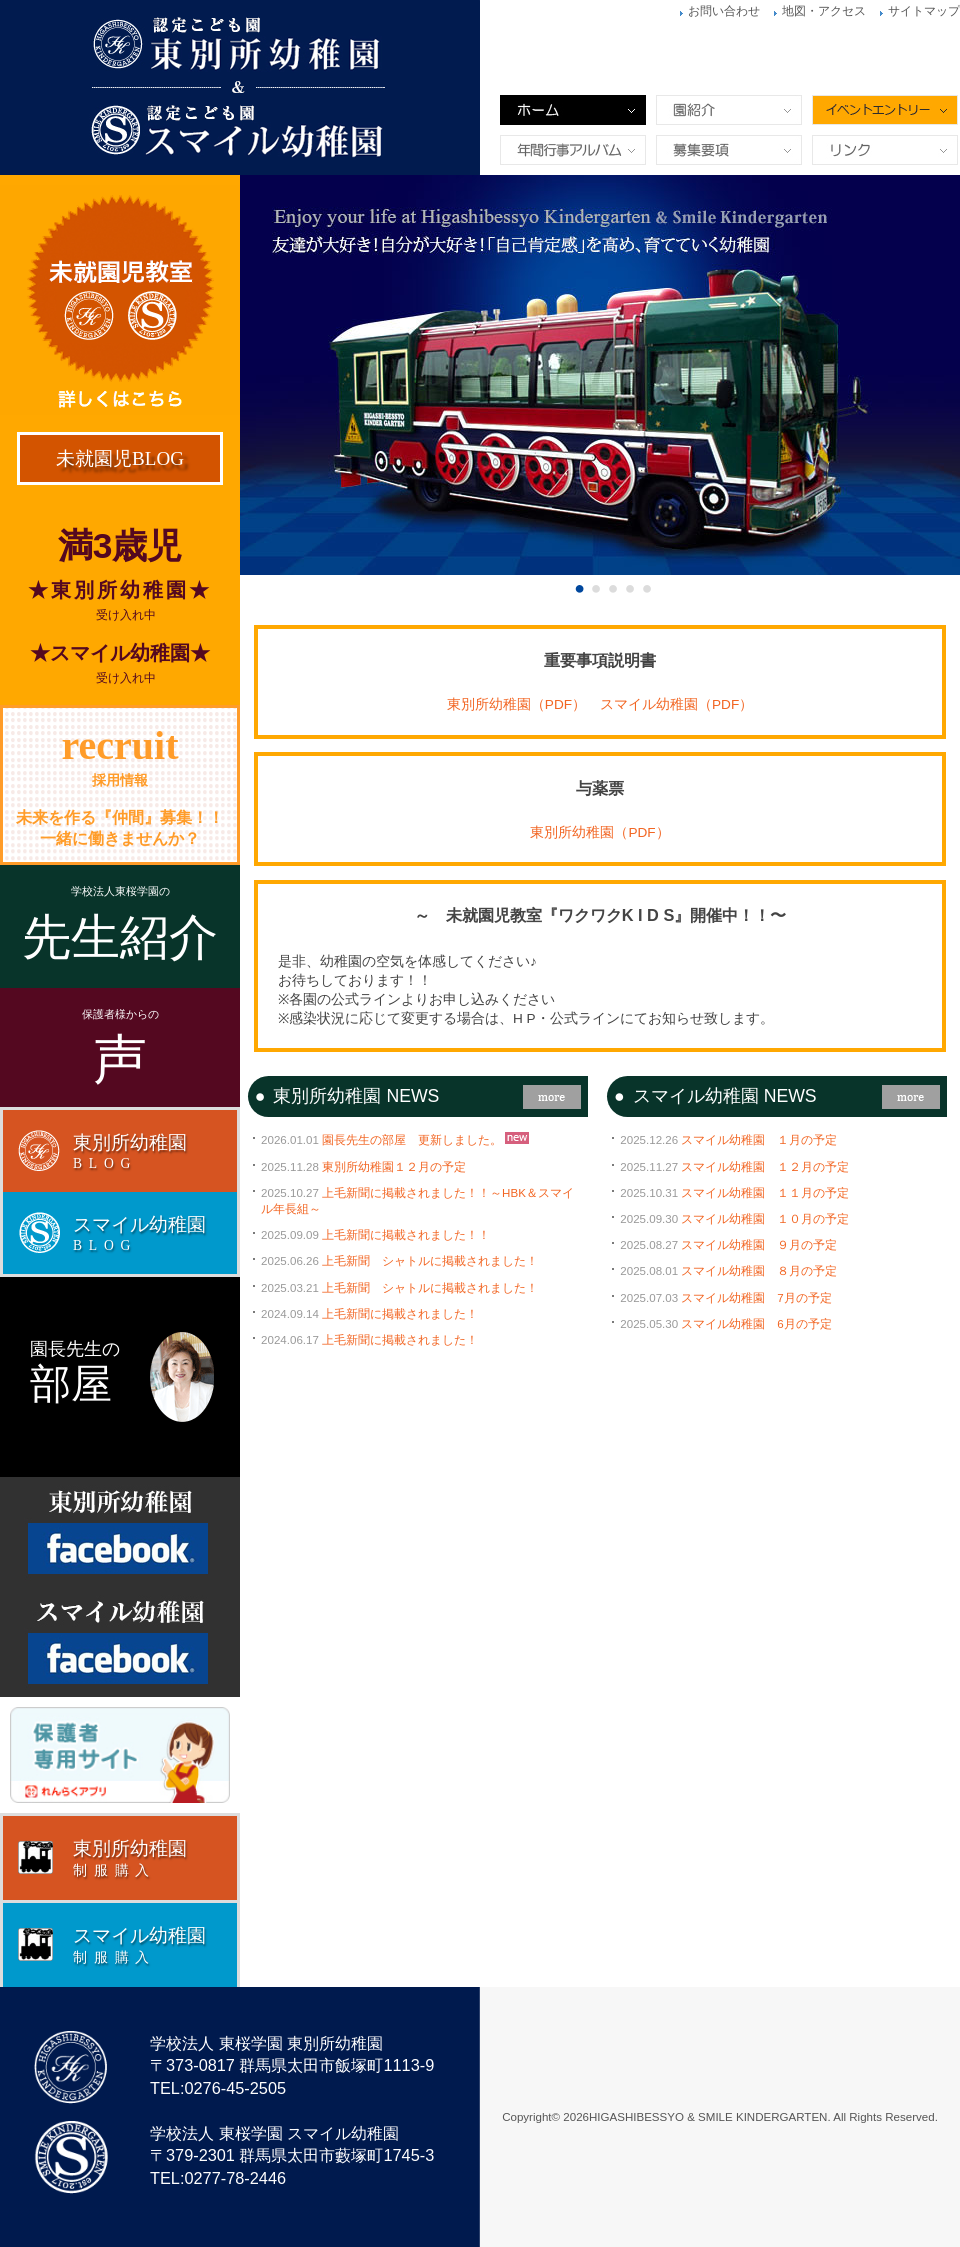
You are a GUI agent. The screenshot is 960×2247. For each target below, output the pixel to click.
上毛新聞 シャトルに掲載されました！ (430, 1261)
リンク (885, 150)
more (552, 1097)
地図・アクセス (824, 11)
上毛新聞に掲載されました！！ (406, 1235)
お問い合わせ (724, 11)
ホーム (573, 110)
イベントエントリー (885, 110)
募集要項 (729, 150)
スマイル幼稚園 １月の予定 (759, 1140)
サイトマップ (924, 11)
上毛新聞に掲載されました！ (400, 1314)
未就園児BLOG (120, 458)
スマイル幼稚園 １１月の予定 (765, 1193)
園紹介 (729, 110)
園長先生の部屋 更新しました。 (412, 1140)
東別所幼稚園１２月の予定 (394, 1167)
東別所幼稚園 (480, 87)
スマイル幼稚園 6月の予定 (756, 1324)
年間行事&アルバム (573, 150)
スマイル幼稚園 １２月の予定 (765, 1167)
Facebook (120, 1532)
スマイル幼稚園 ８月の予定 (759, 1271)
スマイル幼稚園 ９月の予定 (759, 1245)
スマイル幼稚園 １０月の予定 (765, 1219)
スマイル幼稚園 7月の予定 (756, 1298)
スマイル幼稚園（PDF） (676, 704)
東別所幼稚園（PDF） (516, 704)
